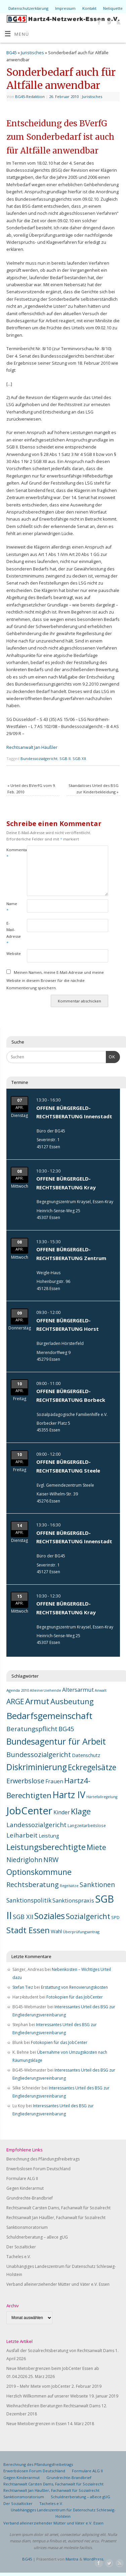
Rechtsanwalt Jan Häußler (31, 747)
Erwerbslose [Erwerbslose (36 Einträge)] (25, 1780)
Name (11, 907)
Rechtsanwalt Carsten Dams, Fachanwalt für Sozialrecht (58, 2208)
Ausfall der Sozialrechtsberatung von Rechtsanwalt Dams (60, 2350)
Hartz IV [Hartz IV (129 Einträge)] (68, 1795)
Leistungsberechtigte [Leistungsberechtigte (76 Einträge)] (46, 1847)
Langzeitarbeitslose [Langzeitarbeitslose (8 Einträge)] (87, 1825)
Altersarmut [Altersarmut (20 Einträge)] (78, 1689)
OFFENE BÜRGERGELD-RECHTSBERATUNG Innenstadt (74, 1112)
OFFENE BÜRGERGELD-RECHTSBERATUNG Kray (66, 1183)
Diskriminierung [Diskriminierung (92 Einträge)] (36, 1767)
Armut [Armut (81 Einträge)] (37, 1701)
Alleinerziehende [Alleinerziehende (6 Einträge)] (45, 1690)
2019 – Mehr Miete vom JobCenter (38, 2386)
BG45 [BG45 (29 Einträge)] (66, 1728)
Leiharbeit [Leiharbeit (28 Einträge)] (22, 1835)
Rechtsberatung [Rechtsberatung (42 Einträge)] (32, 1884)
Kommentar (11, 853)
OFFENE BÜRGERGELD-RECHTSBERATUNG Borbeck (70, 1395)
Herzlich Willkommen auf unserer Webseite (47, 2396)
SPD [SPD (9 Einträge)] (115, 1917)
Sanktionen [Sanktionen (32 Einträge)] (97, 1884)
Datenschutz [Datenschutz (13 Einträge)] (86, 1755)
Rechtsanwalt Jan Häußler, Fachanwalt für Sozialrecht (56, 2217)
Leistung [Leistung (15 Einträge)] (49, 1835)
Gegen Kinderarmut (25, 2188)
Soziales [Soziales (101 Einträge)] (49, 1915)
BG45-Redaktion (30, 96)
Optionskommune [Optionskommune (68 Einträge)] (39, 1872)
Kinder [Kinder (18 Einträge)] (61, 1812)
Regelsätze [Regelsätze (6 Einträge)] (69, 1885)
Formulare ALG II (22, 2178)
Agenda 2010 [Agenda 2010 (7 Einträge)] (17, 1690)
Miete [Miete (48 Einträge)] (96, 1847)
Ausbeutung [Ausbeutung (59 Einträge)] (72, 1701)
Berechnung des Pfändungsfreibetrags (43, 2159)
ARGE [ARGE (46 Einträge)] (15, 1701)
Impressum (65, 8)
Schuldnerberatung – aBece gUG (37, 2237)
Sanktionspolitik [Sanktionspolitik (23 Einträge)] (28, 1900)
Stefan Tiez (22, 1987)
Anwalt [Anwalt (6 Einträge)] (101, 1690)
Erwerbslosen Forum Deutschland (38, 2169)
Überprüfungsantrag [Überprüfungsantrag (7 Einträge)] (81, 1931)
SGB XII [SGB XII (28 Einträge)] (23, 1916)
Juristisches (32, 53)
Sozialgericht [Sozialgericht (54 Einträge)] (88, 1916)
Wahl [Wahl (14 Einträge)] (56, 1931)
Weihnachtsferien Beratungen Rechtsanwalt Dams (53, 2406)
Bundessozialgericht (38, 758)
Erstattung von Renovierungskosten (74, 1987)
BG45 (11, 53)
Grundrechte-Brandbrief (29, 2198)
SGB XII (79, 758)
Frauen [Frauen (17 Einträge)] (54, 1781)
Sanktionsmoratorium (27, 2227)
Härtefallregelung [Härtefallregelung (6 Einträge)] (101, 1796)
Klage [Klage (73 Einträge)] (81, 1811)
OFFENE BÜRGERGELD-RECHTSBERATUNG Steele (68, 1466)
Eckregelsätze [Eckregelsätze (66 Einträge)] (92, 1767)
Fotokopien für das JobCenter (74, 1997)
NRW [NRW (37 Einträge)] (50, 1859)
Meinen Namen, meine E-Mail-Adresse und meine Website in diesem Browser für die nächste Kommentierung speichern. (55, 980)
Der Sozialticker (21, 2247)
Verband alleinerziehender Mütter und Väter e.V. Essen (58, 2284)
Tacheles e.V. (18, 2256)
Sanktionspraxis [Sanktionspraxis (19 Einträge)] (73, 1900)
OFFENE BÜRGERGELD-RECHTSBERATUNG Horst (67, 1324)
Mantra (72, 2559)
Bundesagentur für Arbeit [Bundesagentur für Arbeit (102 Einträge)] (56, 1741)
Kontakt (89, 8)
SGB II (65, 758)
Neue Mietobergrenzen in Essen (36, 2423)
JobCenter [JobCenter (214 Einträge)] (29, 1810)
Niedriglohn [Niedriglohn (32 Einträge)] (24, 1859)
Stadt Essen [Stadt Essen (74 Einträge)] (28, 1930)
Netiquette (113, 8)
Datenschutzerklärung (28, 8)
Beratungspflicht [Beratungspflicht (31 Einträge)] (31, 1728)
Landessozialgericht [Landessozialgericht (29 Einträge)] (36, 1824)
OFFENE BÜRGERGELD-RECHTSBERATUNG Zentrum (71, 1253)
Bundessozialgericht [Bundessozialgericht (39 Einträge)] (38, 1754)
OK (110, 1056)
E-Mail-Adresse (11, 933)
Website (11, 953)
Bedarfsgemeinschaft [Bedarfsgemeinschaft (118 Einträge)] (49, 1716)
